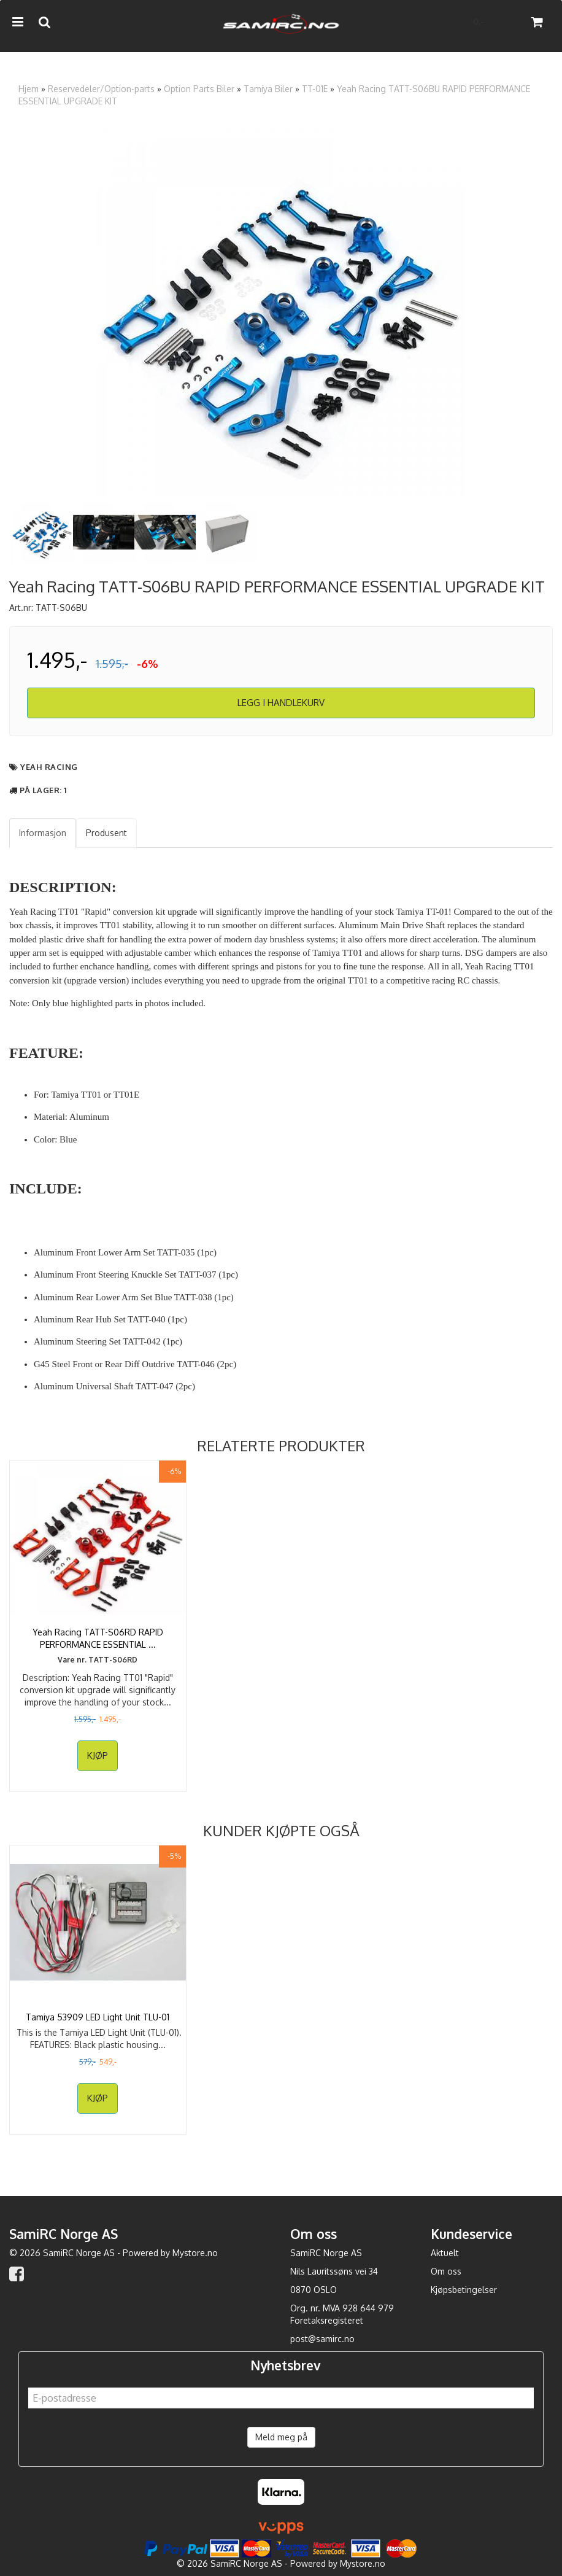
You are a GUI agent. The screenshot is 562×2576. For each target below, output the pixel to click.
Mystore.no (195, 2253)
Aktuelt (445, 2253)
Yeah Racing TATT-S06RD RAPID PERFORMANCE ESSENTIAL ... (98, 1638)
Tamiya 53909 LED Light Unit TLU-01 (97, 2017)
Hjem (28, 88)
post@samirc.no (322, 2339)
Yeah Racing (49, 767)
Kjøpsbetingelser (464, 2289)
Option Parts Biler (199, 88)
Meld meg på (281, 2437)
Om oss (446, 2271)
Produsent (106, 833)
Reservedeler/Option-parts (101, 88)
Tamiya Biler (268, 88)
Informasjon (42, 833)
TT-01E (315, 88)
